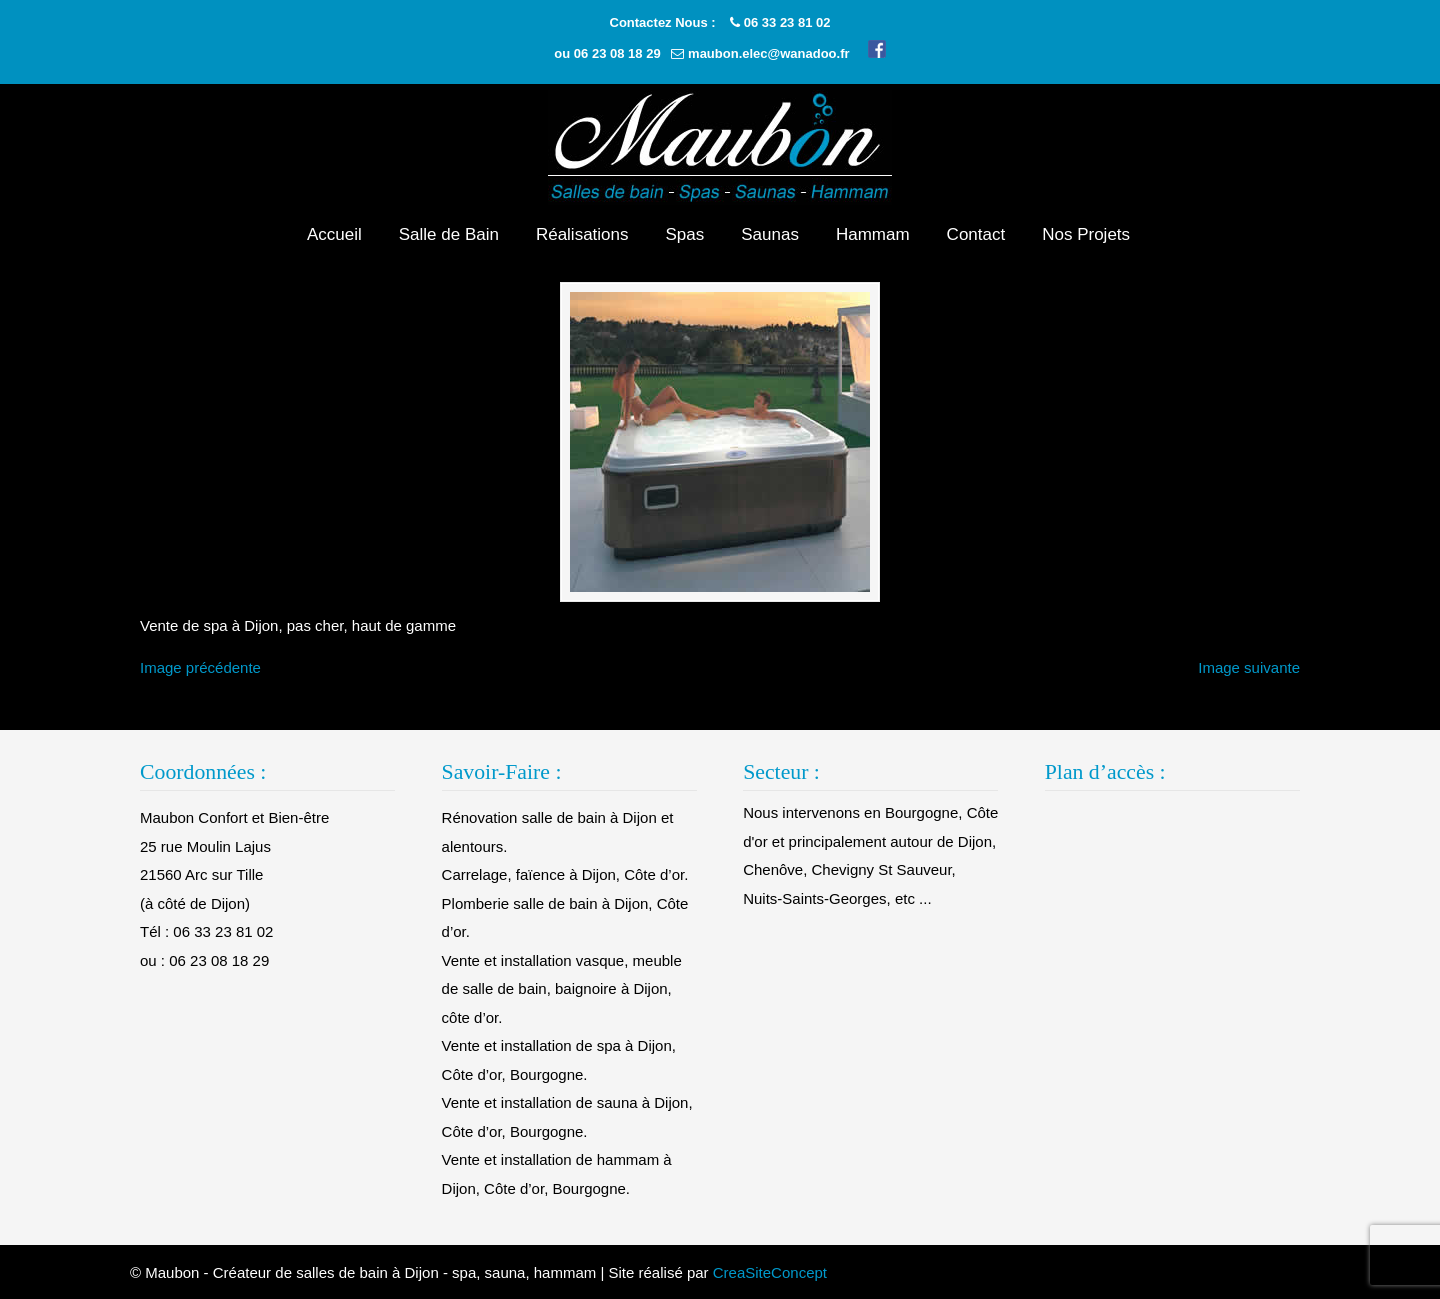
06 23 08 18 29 (617, 53)
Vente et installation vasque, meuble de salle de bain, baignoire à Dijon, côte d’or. (562, 989)
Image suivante (1249, 667)
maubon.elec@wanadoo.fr (768, 53)
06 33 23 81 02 (787, 22)
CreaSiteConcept (770, 1272)
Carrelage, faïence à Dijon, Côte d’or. (565, 874)
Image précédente (200, 667)
